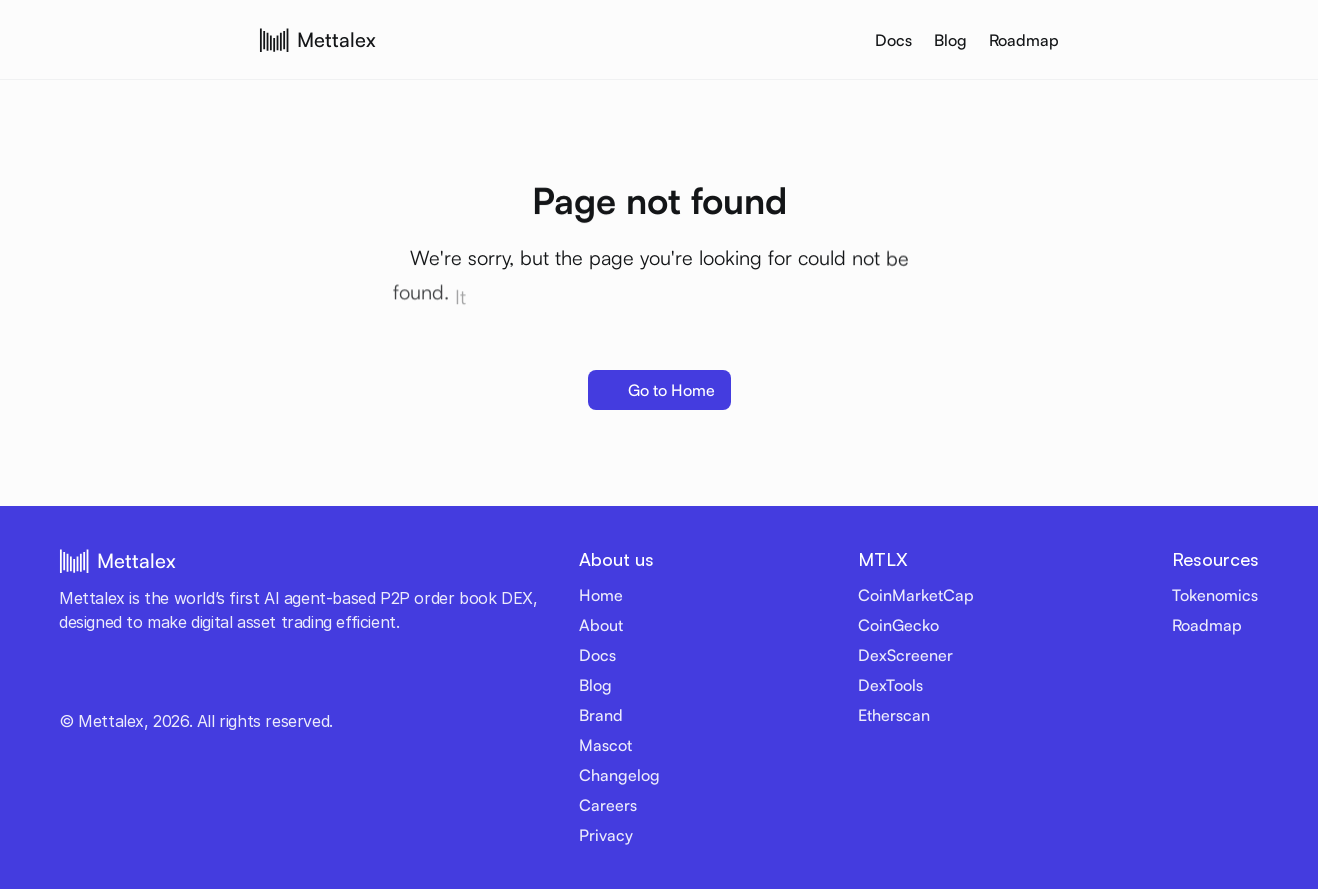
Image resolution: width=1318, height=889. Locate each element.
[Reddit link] (249, 684)
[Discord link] (159, 684)
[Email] (309, 684)
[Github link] (219, 684)
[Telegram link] (129, 684)
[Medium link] (279, 684)
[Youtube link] (99, 684)
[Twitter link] (69, 684)
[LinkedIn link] (189, 684)
